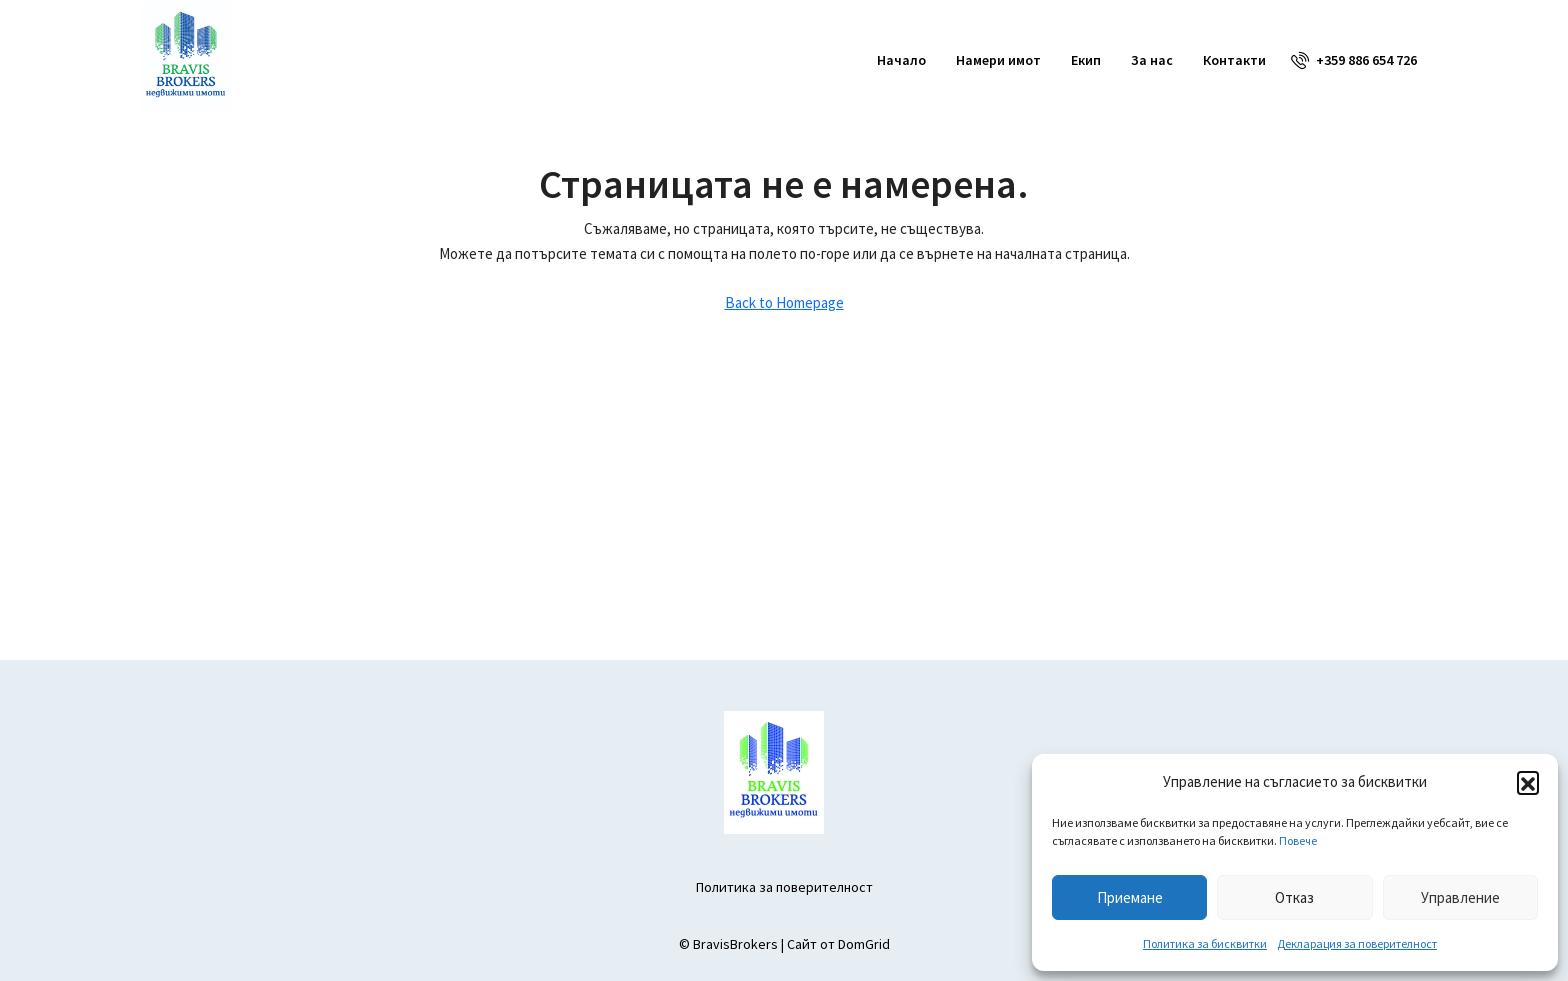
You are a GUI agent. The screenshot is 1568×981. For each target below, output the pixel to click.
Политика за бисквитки (1205, 943)
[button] (1528, 782)
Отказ (1294, 897)
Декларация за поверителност (1357, 943)
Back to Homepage (784, 302)
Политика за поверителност (784, 887)
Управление (1460, 897)
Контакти (1234, 60)
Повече (1298, 840)
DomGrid (864, 944)
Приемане (1130, 897)
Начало (901, 60)
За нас (1152, 60)
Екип (1086, 60)
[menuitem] (1354, 60)
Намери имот (998, 60)
